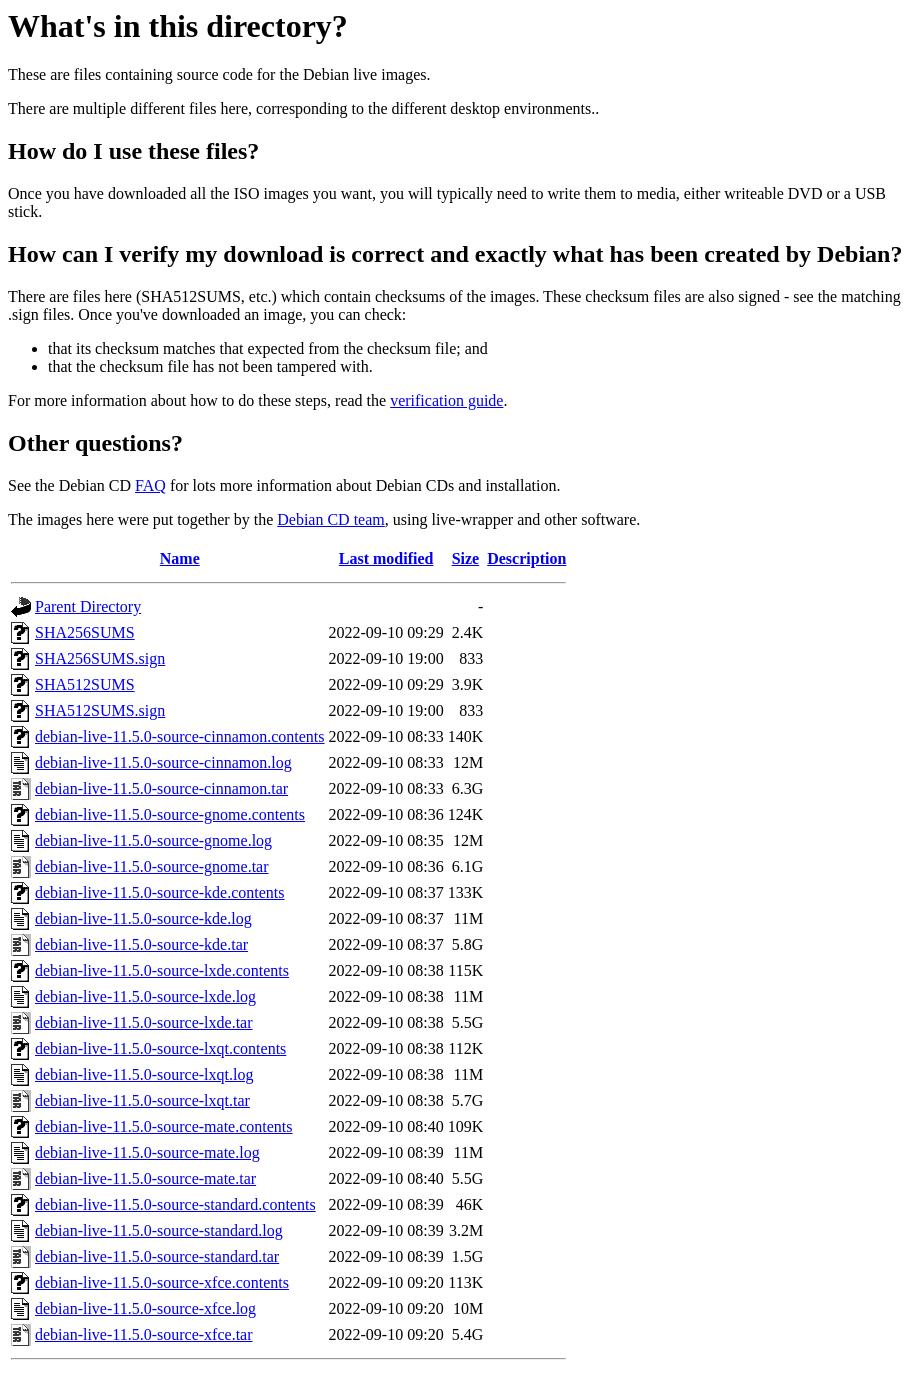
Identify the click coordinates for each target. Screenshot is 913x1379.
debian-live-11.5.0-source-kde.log (143, 918)
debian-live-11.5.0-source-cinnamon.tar (161, 788)
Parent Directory (88, 606)
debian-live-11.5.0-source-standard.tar (157, 1256)
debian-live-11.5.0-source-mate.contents (164, 1126)
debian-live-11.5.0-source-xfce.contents (162, 1282)
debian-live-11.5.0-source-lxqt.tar (142, 1100)
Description (526, 558)
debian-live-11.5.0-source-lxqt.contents (160, 1048)
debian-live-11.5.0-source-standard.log (159, 1230)
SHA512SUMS (85, 684)
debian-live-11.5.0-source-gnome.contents (170, 814)
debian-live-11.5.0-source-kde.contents (160, 892)
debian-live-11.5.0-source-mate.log (147, 1152)
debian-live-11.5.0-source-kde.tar (141, 944)
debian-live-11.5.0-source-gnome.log (153, 840)
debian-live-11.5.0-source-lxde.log (145, 996)
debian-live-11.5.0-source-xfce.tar (144, 1334)
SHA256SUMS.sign (100, 658)
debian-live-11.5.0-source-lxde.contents (162, 970)
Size (466, 558)
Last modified (386, 558)
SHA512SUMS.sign (100, 710)
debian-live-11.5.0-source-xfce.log (145, 1308)
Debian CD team (331, 519)
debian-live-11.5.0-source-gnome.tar (152, 866)
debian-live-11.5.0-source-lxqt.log (144, 1074)
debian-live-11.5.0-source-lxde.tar (144, 1022)
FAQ (150, 485)
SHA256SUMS (85, 632)
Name (180, 558)
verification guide (446, 400)
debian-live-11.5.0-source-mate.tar (145, 1178)
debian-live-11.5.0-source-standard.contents (175, 1204)
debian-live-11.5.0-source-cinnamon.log (163, 762)
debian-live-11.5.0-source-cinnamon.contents (180, 736)
